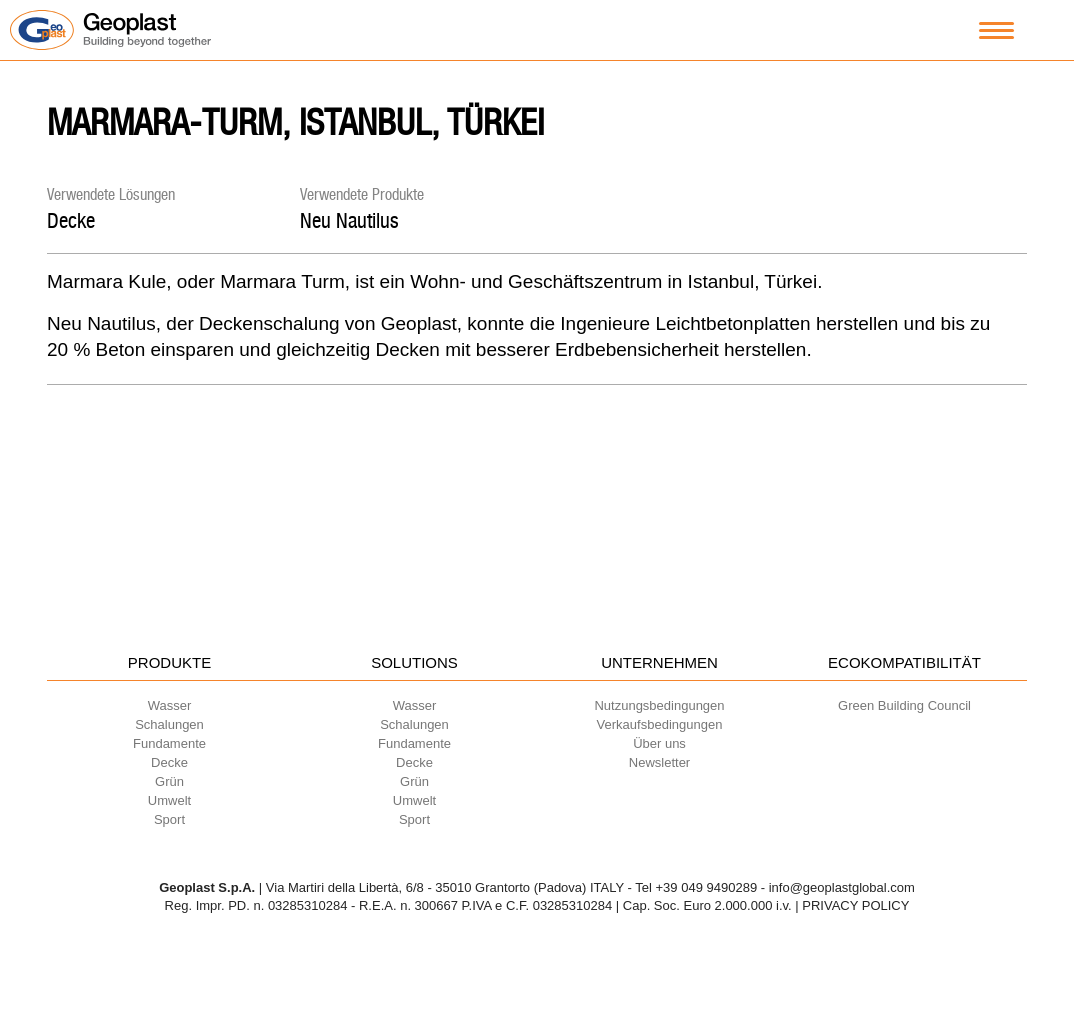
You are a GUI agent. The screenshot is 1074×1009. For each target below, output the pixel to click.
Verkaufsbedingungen (660, 724)
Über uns (659, 743)
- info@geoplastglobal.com (838, 887)
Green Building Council (904, 705)
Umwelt (169, 800)
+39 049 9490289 (707, 887)
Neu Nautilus (349, 220)
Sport (169, 819)
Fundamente (169, 743)
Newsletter (659, 762)
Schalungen (169, 724)
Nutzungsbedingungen (659, 705)
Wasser (170, 705)
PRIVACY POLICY (855, 905)
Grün (169, 781)
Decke (71, 220)
